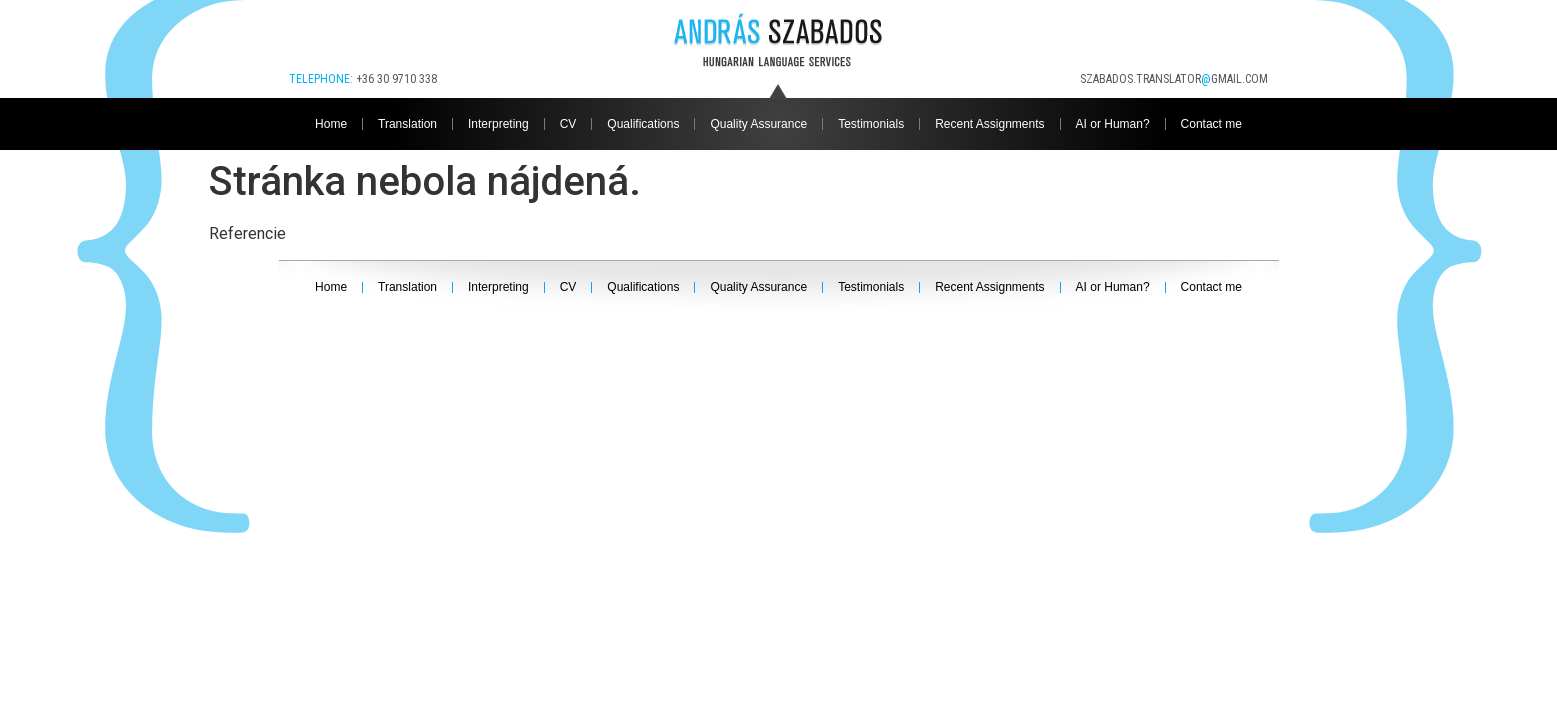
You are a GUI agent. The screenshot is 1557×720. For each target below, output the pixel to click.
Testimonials (871, 124)
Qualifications (643, 124)
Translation (407, 124)
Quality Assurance (758, 124)
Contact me (1211, 124)
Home (331, 124)
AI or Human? (1113, 124)
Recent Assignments (989, 124)
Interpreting (498, 124)
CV (568, 124)
